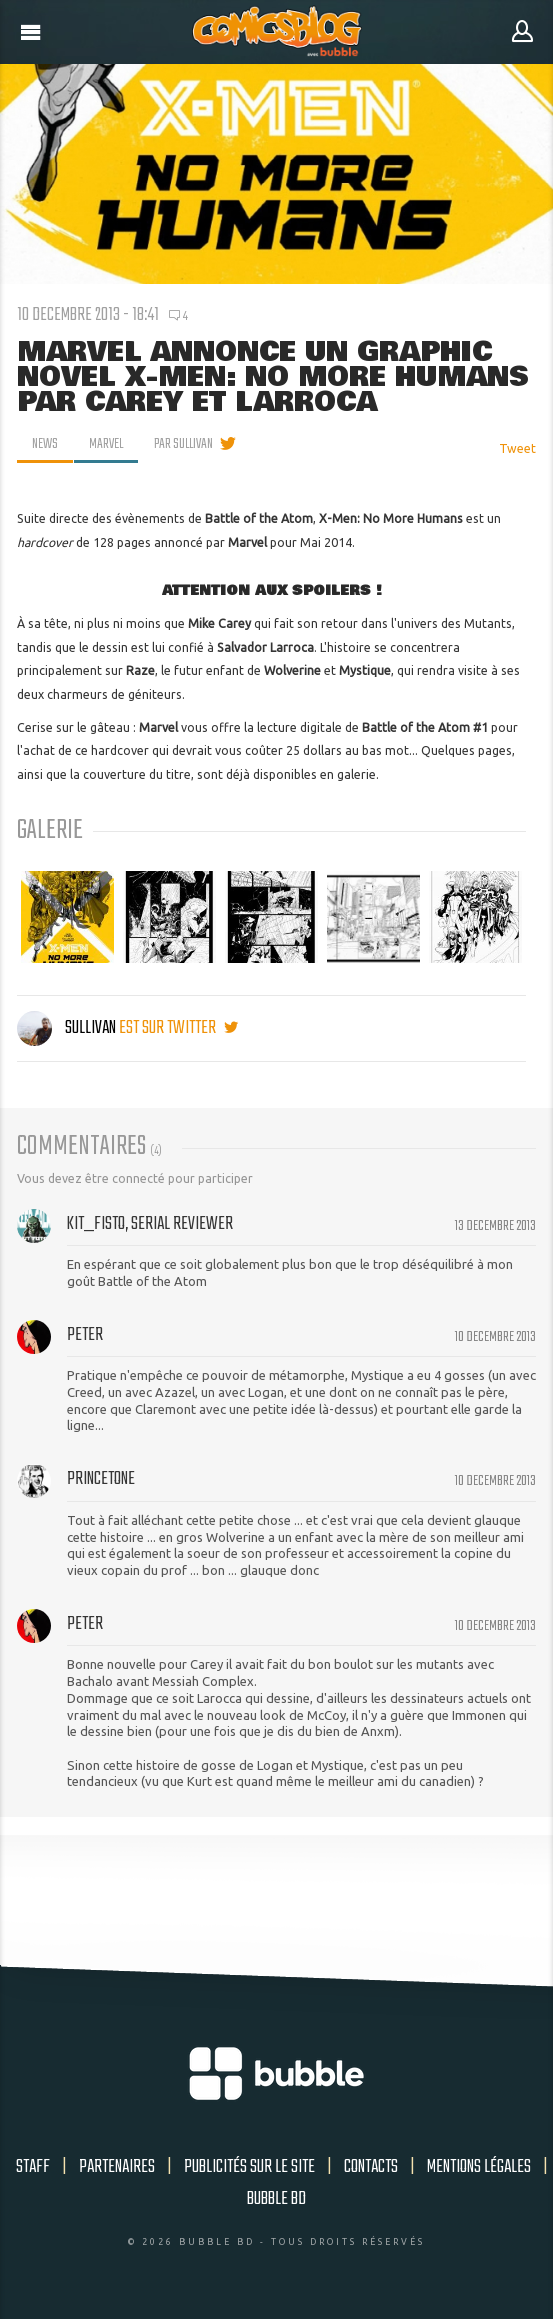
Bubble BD (276, 2199)
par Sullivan (183, 444)
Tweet (517, 448)
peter (85, 1335)
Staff (33, 2167)
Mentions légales (479, 2167)
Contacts (371, 2167)
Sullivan (68, 1028)
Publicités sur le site (249, 2167)
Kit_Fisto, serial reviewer (150, 1224)
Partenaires (117, 2167)
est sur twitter (178, 1028)
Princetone (101, 1479)
